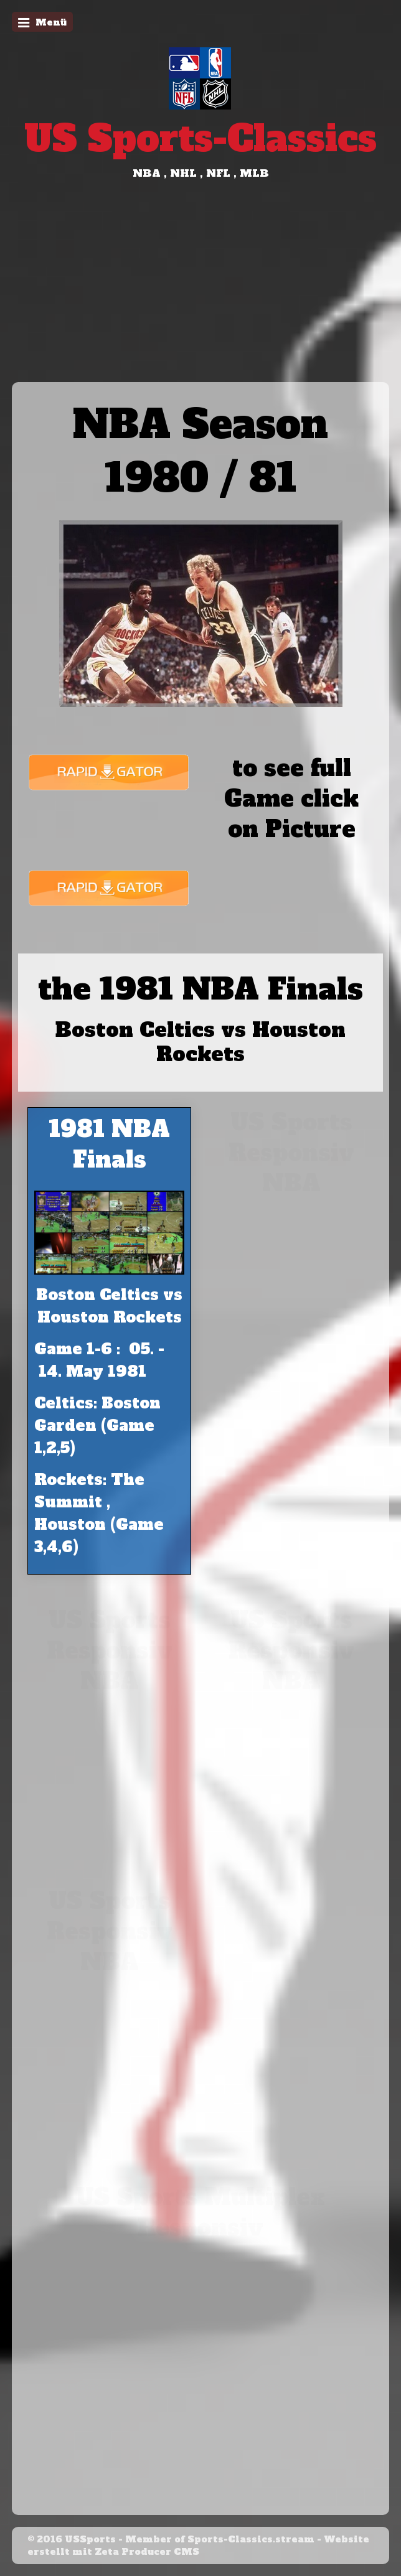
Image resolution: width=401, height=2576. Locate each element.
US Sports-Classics (200, 138)
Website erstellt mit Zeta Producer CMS (198, 2545)
